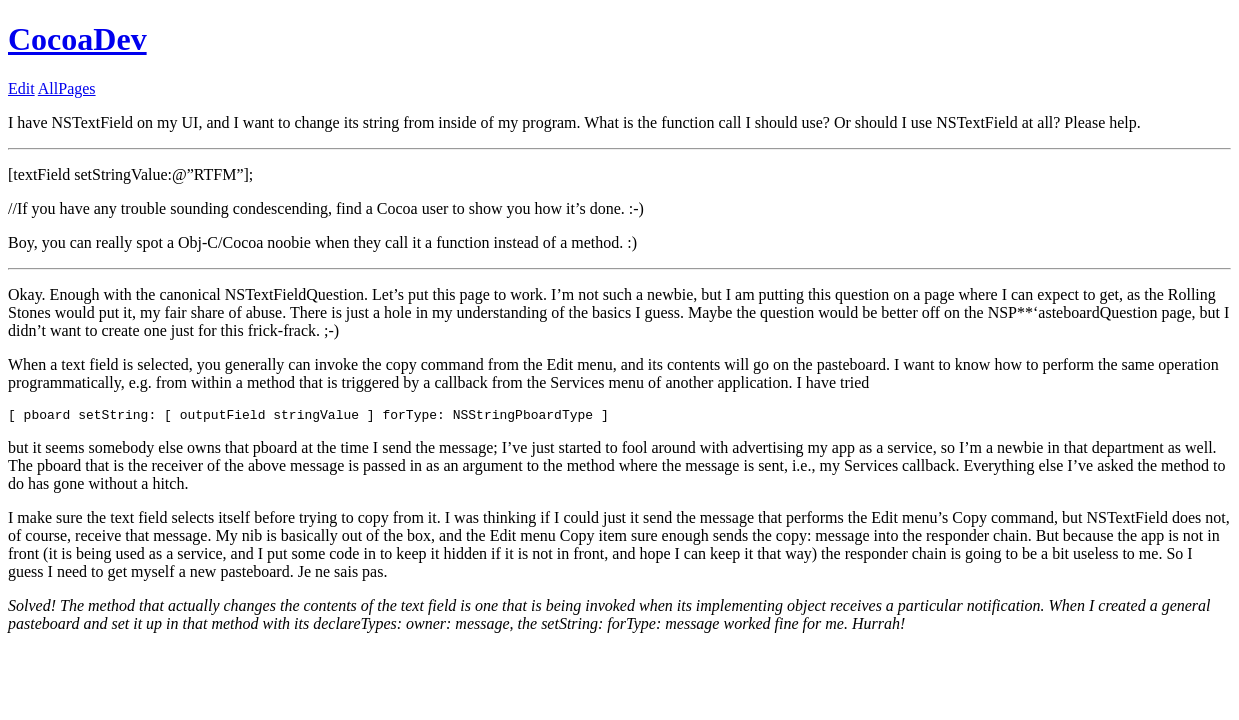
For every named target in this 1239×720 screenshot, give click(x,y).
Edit (21, 88)
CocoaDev (77, 39)
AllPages (67, 88)
